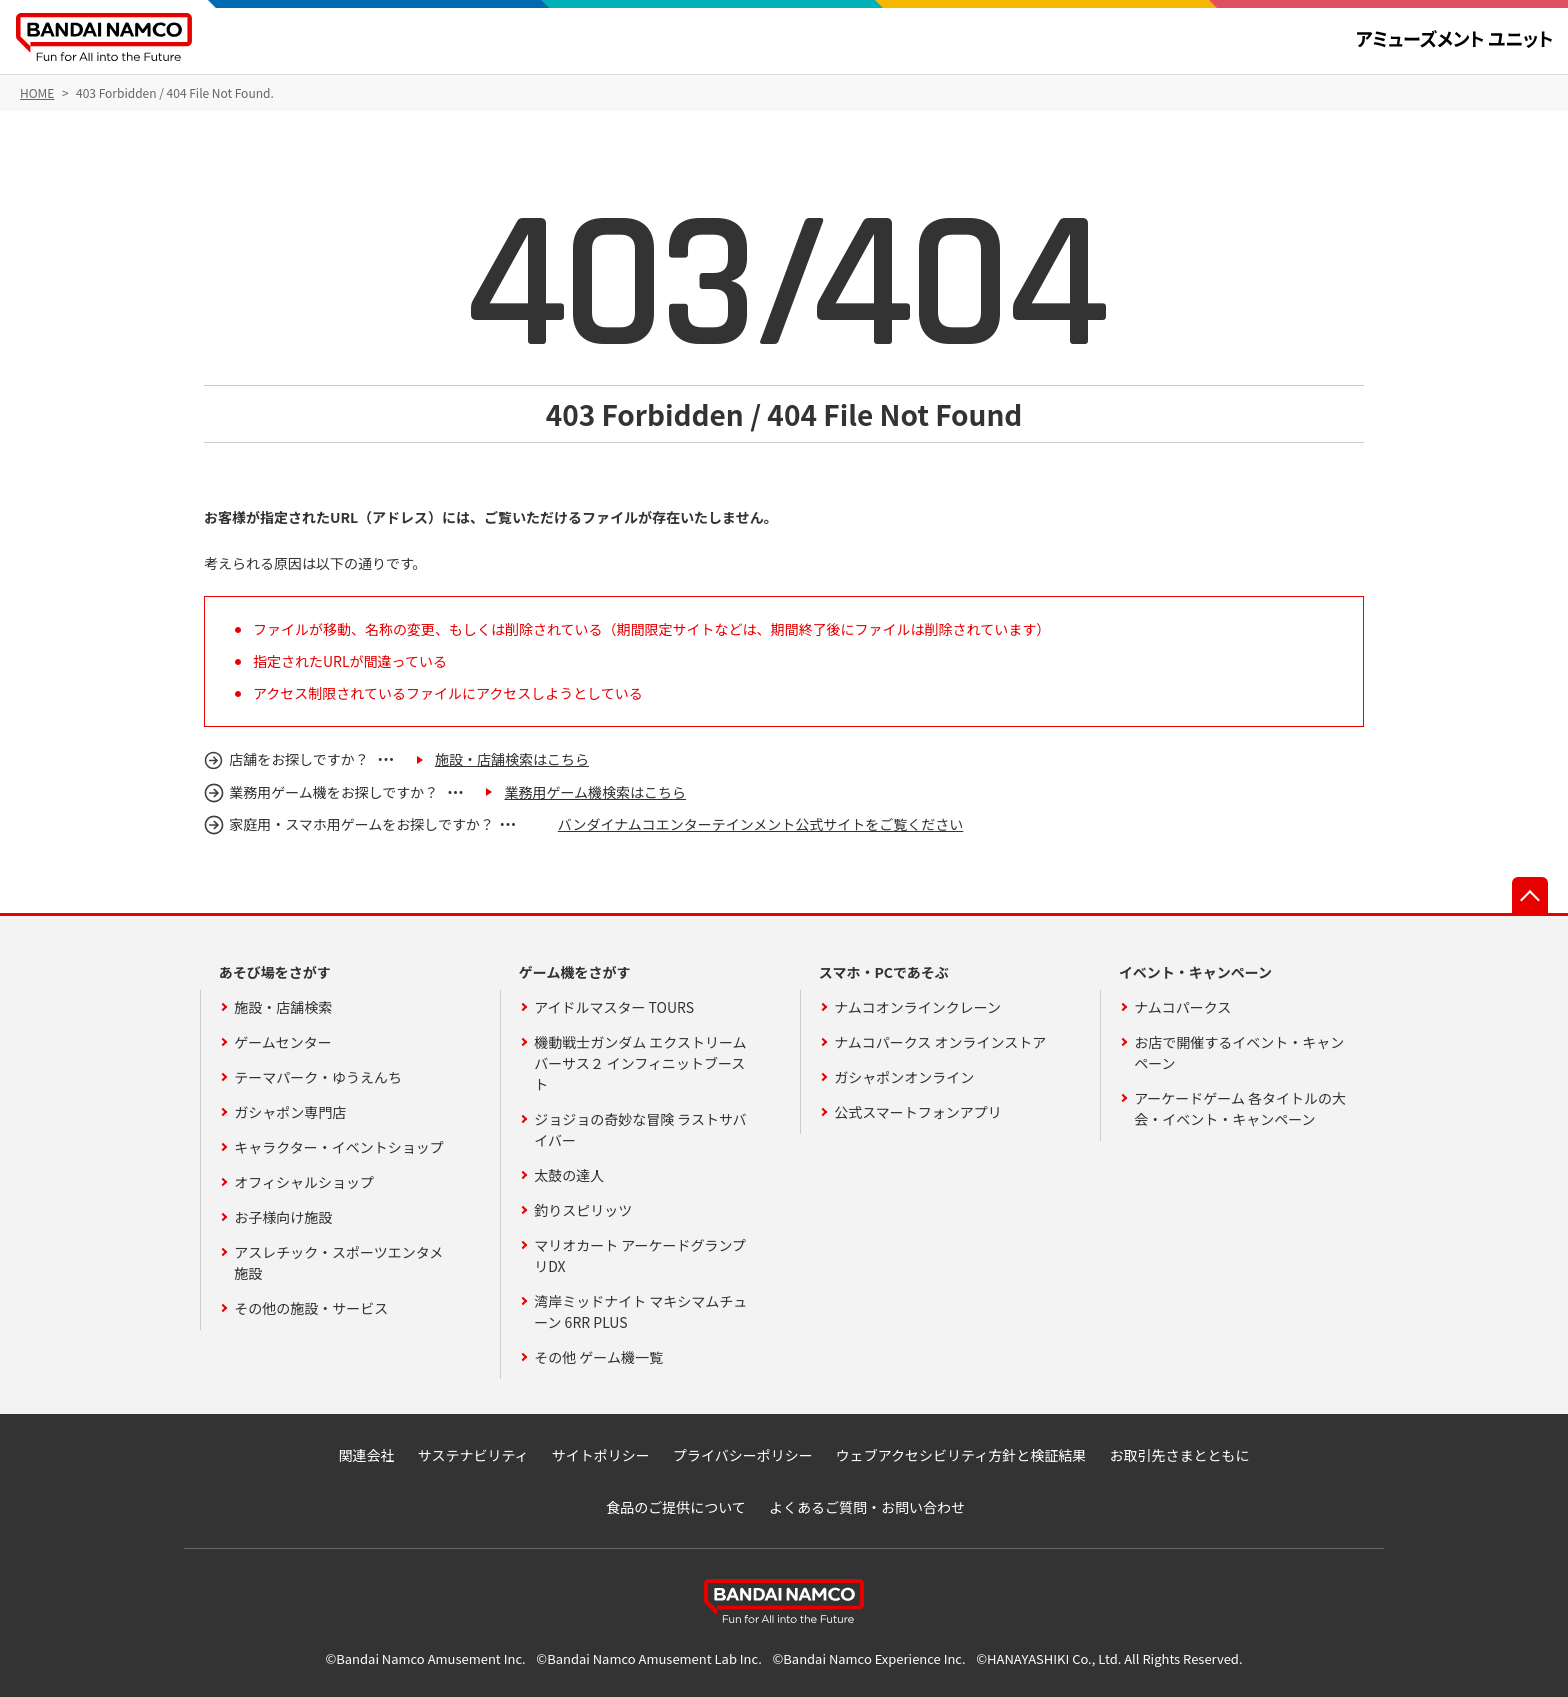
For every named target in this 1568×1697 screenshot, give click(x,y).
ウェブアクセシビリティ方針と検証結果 (961, 1455)
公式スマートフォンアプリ (918, 1112)
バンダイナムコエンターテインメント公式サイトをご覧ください (761, 824)
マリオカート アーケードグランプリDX (640, 1255)
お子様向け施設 (283, 1217)
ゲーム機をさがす (575, 972)
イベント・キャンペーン (1195, 972)
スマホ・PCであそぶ (884, 972)
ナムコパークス (1182, 1007)
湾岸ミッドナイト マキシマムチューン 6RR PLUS (640, 1311)
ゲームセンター (283, 1042)
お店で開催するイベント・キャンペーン (1239, 1052)
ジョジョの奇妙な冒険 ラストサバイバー (640, 1129)
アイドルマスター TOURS (614, 1007)
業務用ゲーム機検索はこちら (595, 792)
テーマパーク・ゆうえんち (318, 1077)
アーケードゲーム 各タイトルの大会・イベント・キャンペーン (1240, 1108)
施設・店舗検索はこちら (512, 759)
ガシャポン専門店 (290, 1112)
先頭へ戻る (1530, 895)
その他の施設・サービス (311, 1308)
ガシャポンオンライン (904, 1077)
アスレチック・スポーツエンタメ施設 (338, 1262)
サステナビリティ (473, 1455)
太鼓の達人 (569, 1175)
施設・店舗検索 (283, 1007)
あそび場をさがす (275, 972)
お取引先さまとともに (1179, 1455)
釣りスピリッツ (583, 1210)
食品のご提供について (676, 1507)
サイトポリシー (601, 1455)
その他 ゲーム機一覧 (598, 1357)
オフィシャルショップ (304, 1182)
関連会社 (367, 1455)
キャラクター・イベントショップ (338, 1147)
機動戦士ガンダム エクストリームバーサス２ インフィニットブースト (640, 1063)
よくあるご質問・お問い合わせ (867, 1507)
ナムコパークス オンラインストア (940, 1042)
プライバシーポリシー (743, 1455)
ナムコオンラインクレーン (917, 1007)
